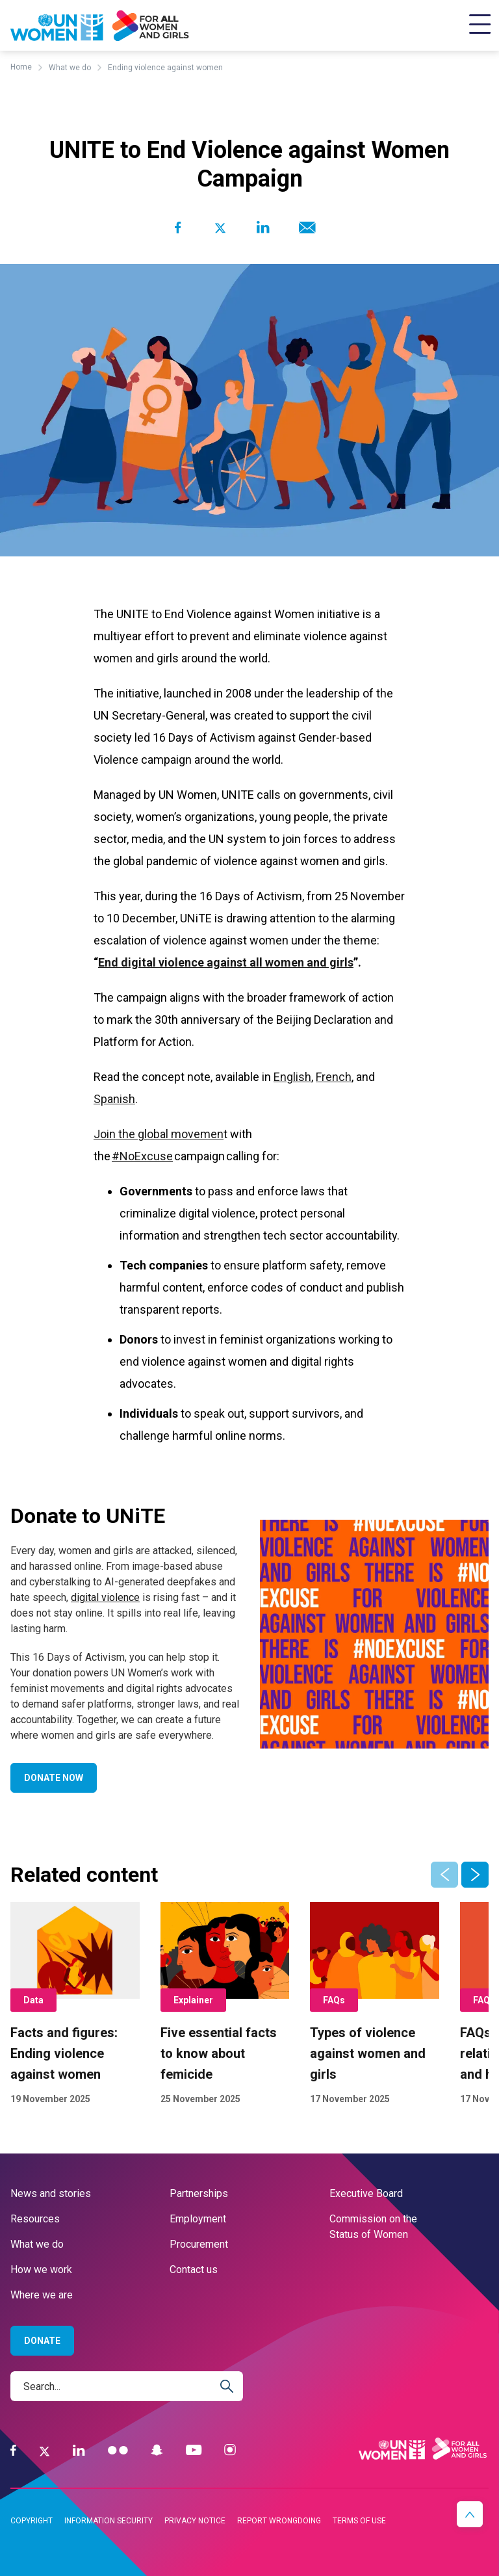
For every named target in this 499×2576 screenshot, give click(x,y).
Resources (35, 2219)
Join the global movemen (159, 1134)
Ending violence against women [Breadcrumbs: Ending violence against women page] (165, 67)
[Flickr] (118, 2450)
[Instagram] (230, 2450)
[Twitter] (44, 2450)
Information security (108, 2520)
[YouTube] (193, 2450)
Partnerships (199, 2193)
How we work (41, 2269)
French (334, 1077)
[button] (475, 1875)
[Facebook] (13, 2450)
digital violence (105, 1597)
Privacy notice (194, 2520)
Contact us (194, 2269)
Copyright (31, 2520)
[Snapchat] (157, 2450)
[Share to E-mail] (305, 227)
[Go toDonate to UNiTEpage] (374, 1634)
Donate (42, 2340)
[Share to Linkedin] (263, 227)
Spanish (114, 1099)
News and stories (50, 2193)
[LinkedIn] (79, 2450)
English (292, 1077)
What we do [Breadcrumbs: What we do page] (70, 67)
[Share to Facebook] (178, 227)
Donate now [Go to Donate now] (53, 1778)
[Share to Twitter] (220, 227)
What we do (37, 2244)
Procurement (199, 2244)
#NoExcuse (142, 1156)
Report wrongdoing (279, 2520)
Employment (198, 2219)
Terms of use (359, 2520)
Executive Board (366, 2193)
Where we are (41, 2295)
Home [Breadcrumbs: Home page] (21, 67)
